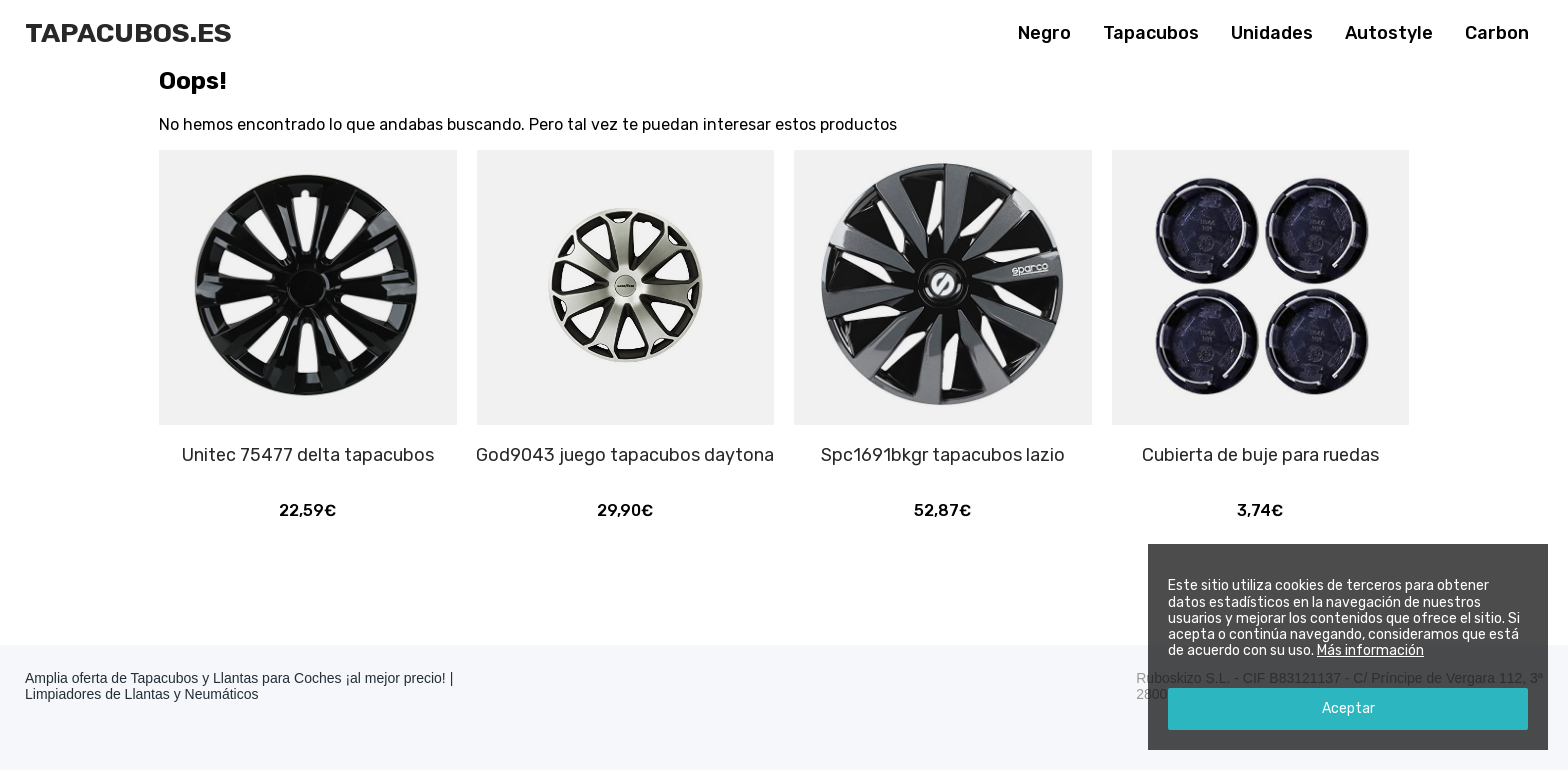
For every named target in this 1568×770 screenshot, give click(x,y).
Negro (1044, 33)
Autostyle (1389, 33)
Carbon (1497, 33)
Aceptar (1348, 708)
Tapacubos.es (128, 33)
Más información (1370, 650)
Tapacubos (1151, 33)
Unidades (1272, 33)
